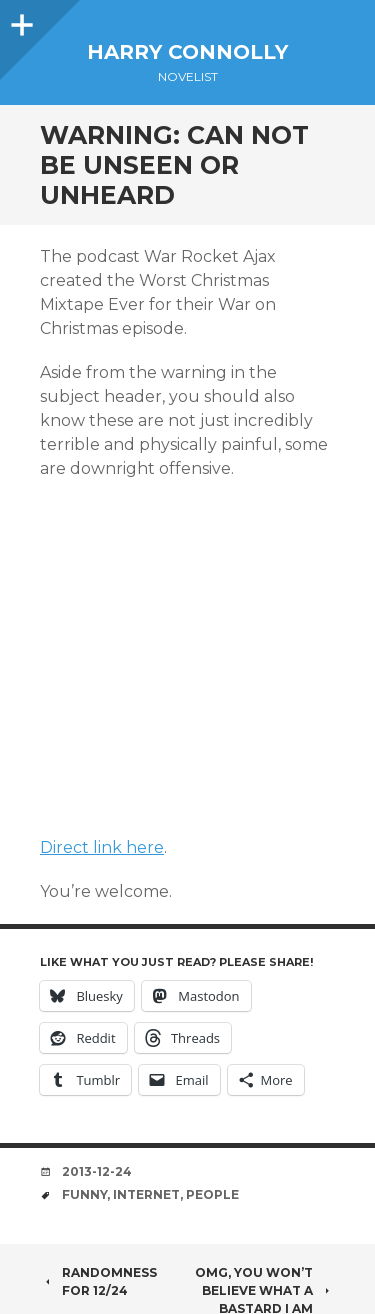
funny (84, 1194)
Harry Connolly (187, 52)
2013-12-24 (97, 1171)
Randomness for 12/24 (98, 1281)
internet (146, 1194)
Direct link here (102, 847)
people (212, 1194)
